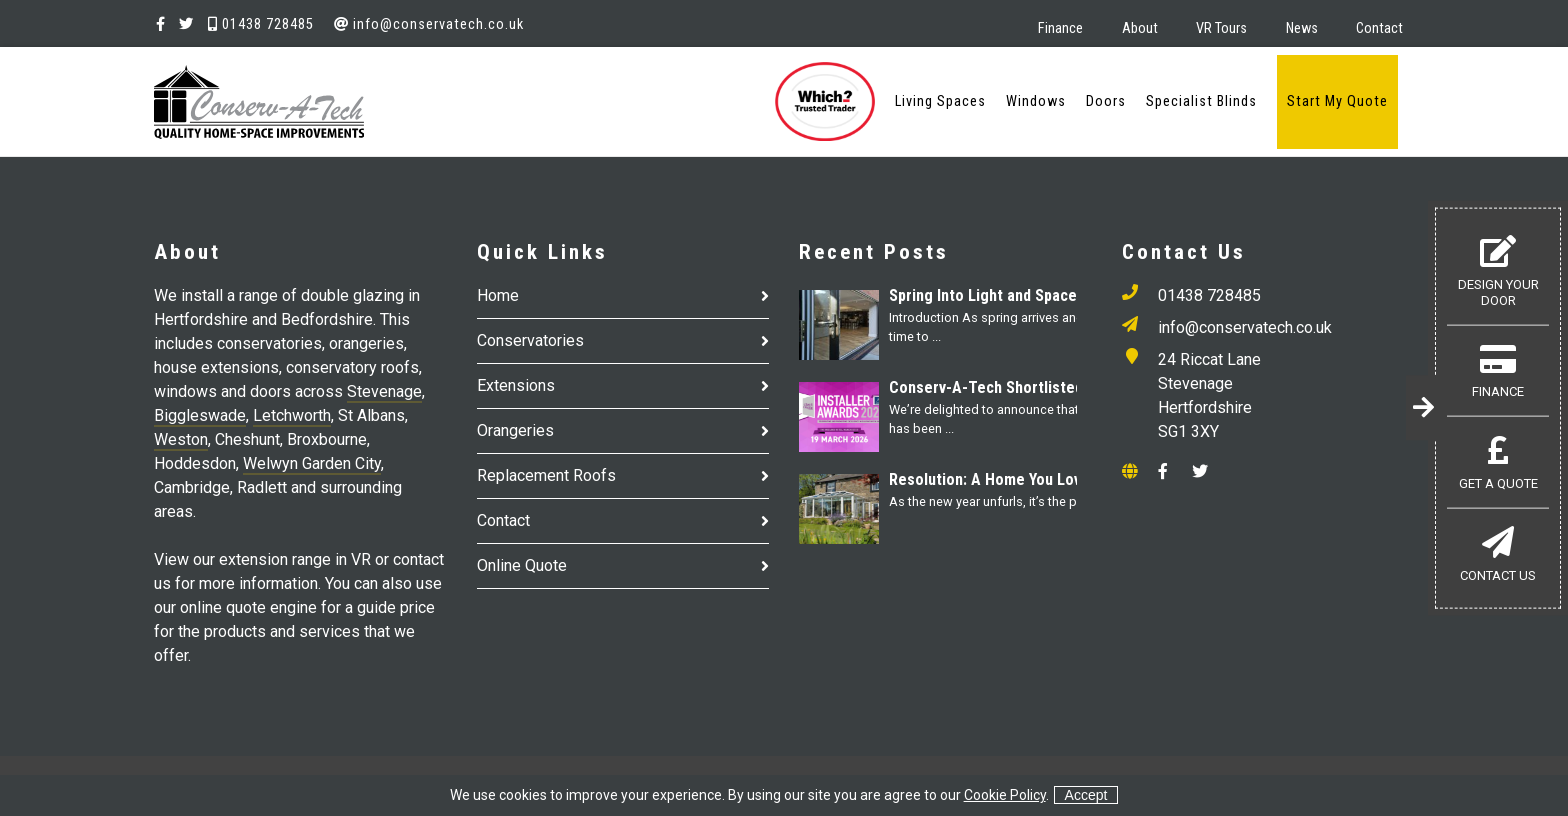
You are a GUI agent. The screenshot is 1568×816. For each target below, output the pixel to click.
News (1302, 28)
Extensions (516, 385)
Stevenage (384, 391)
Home (498, 295)
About (1140, 28)
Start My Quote (1337, 101)
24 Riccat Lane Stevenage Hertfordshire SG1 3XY (1209, 395)
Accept (1086, 795)
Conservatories (530, 340)
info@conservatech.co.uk (429, 24)
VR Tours (1221, 28)
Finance (1060, 28)
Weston (181, 439)
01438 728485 (261, 24)
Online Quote (522, 565)
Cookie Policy (1005, 795)
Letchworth (292, 415)
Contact (1379, 28)
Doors (1106, 101)
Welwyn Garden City (312, 463)
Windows (1036, 101)
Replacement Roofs (546, 475)
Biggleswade (200, 415)
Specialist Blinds (1201, 101)
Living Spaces (940, 101)
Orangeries (515, 430)
